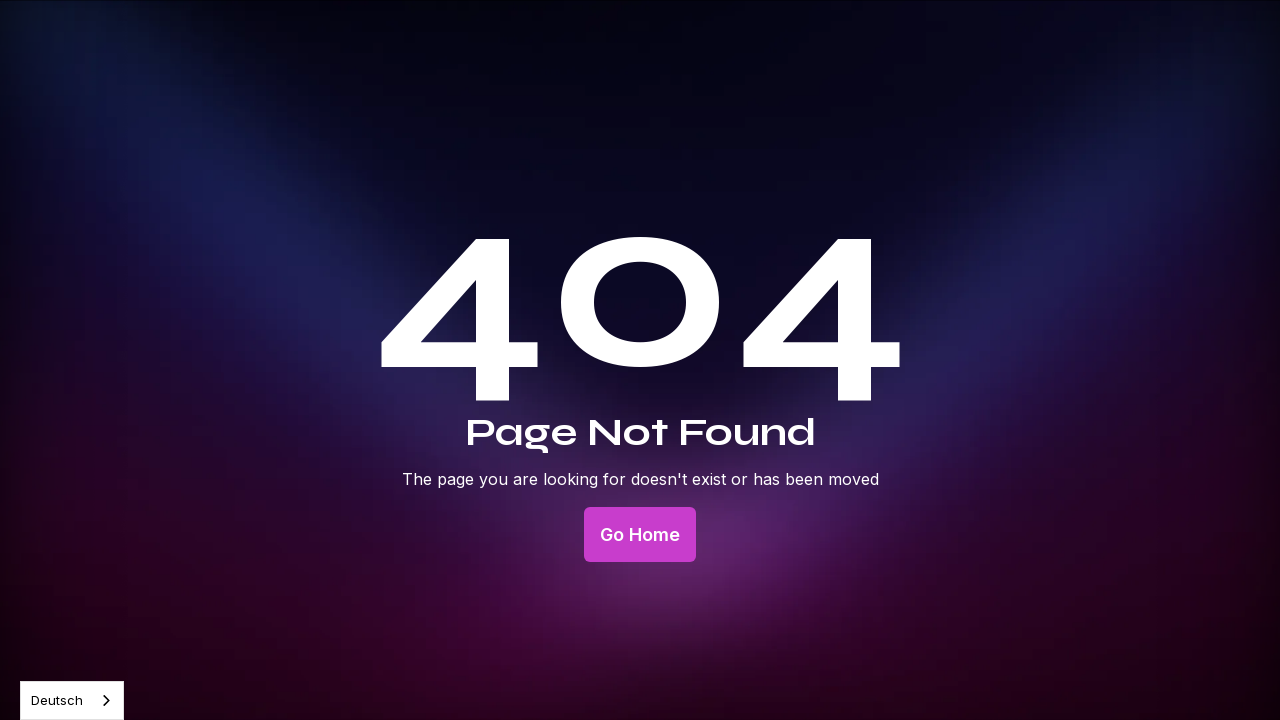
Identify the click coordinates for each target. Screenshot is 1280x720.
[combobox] (72, 700)
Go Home (640, 534)
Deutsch (57, 700)
